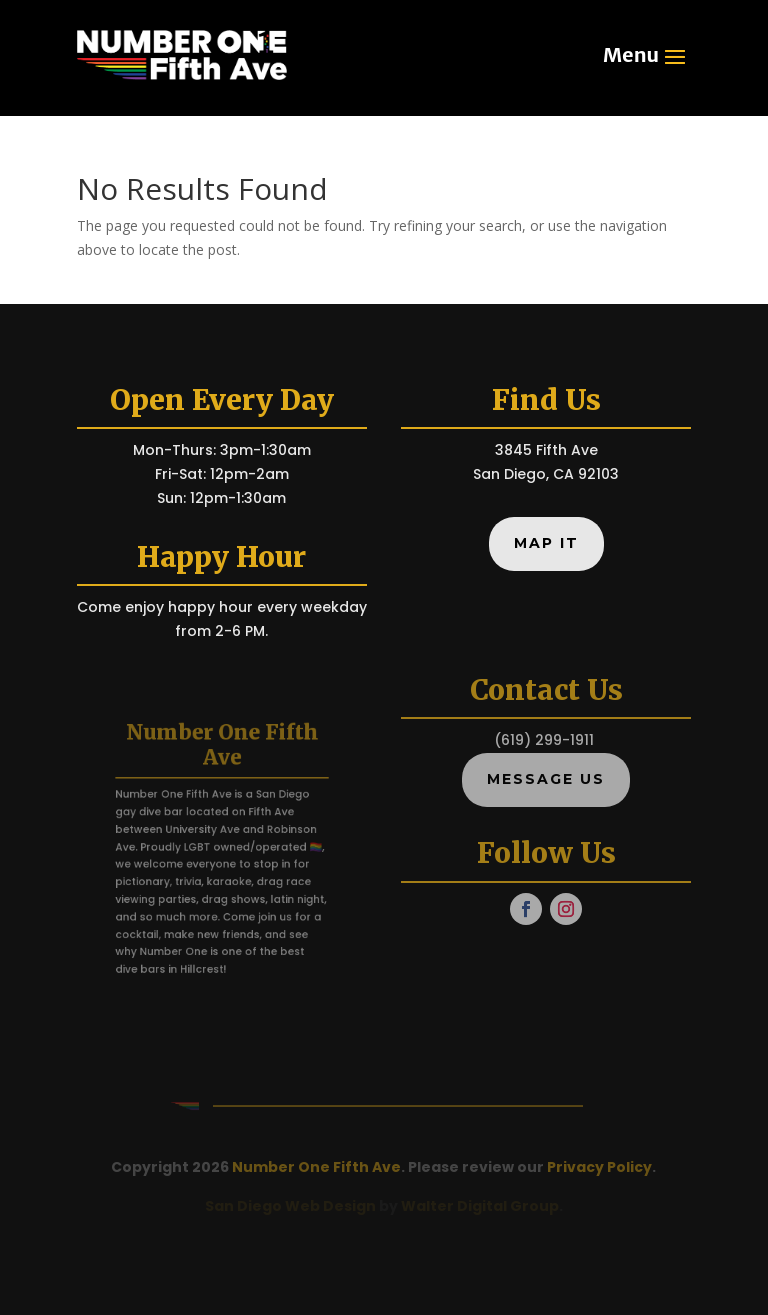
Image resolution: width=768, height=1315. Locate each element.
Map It (546, 543)
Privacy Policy (599, 1167)
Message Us (546, 779)
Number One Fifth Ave (316, 1167)
